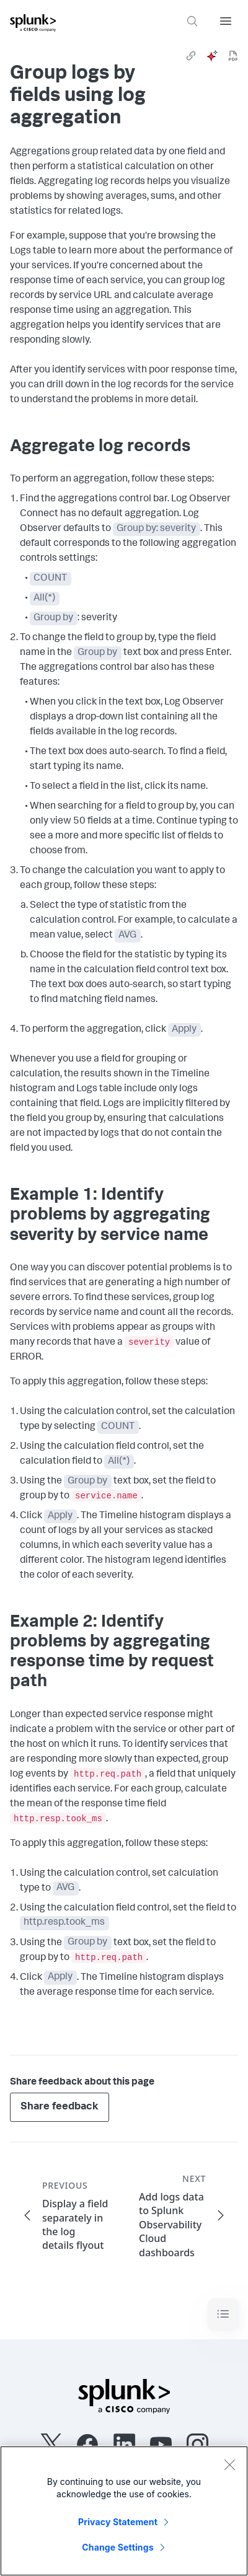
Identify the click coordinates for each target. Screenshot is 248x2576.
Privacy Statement (117, 2522)
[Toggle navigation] (223, 2314)
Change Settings (117, 2547)
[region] (124, 2511)
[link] (191, 55)
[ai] (212, 55)
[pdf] (233, 55)
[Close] (229, 2464)
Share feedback (59, 2107)
